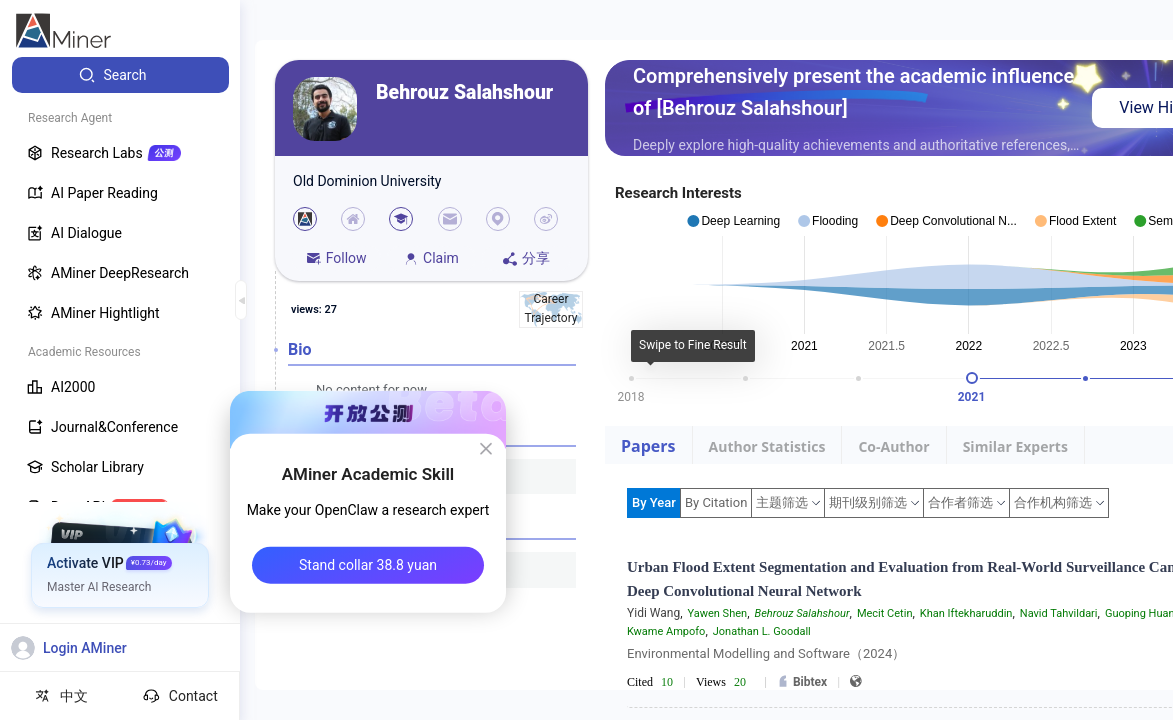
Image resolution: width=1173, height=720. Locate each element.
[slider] (972, 378)
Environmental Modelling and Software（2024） (766, 653)
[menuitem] (120, 75)
